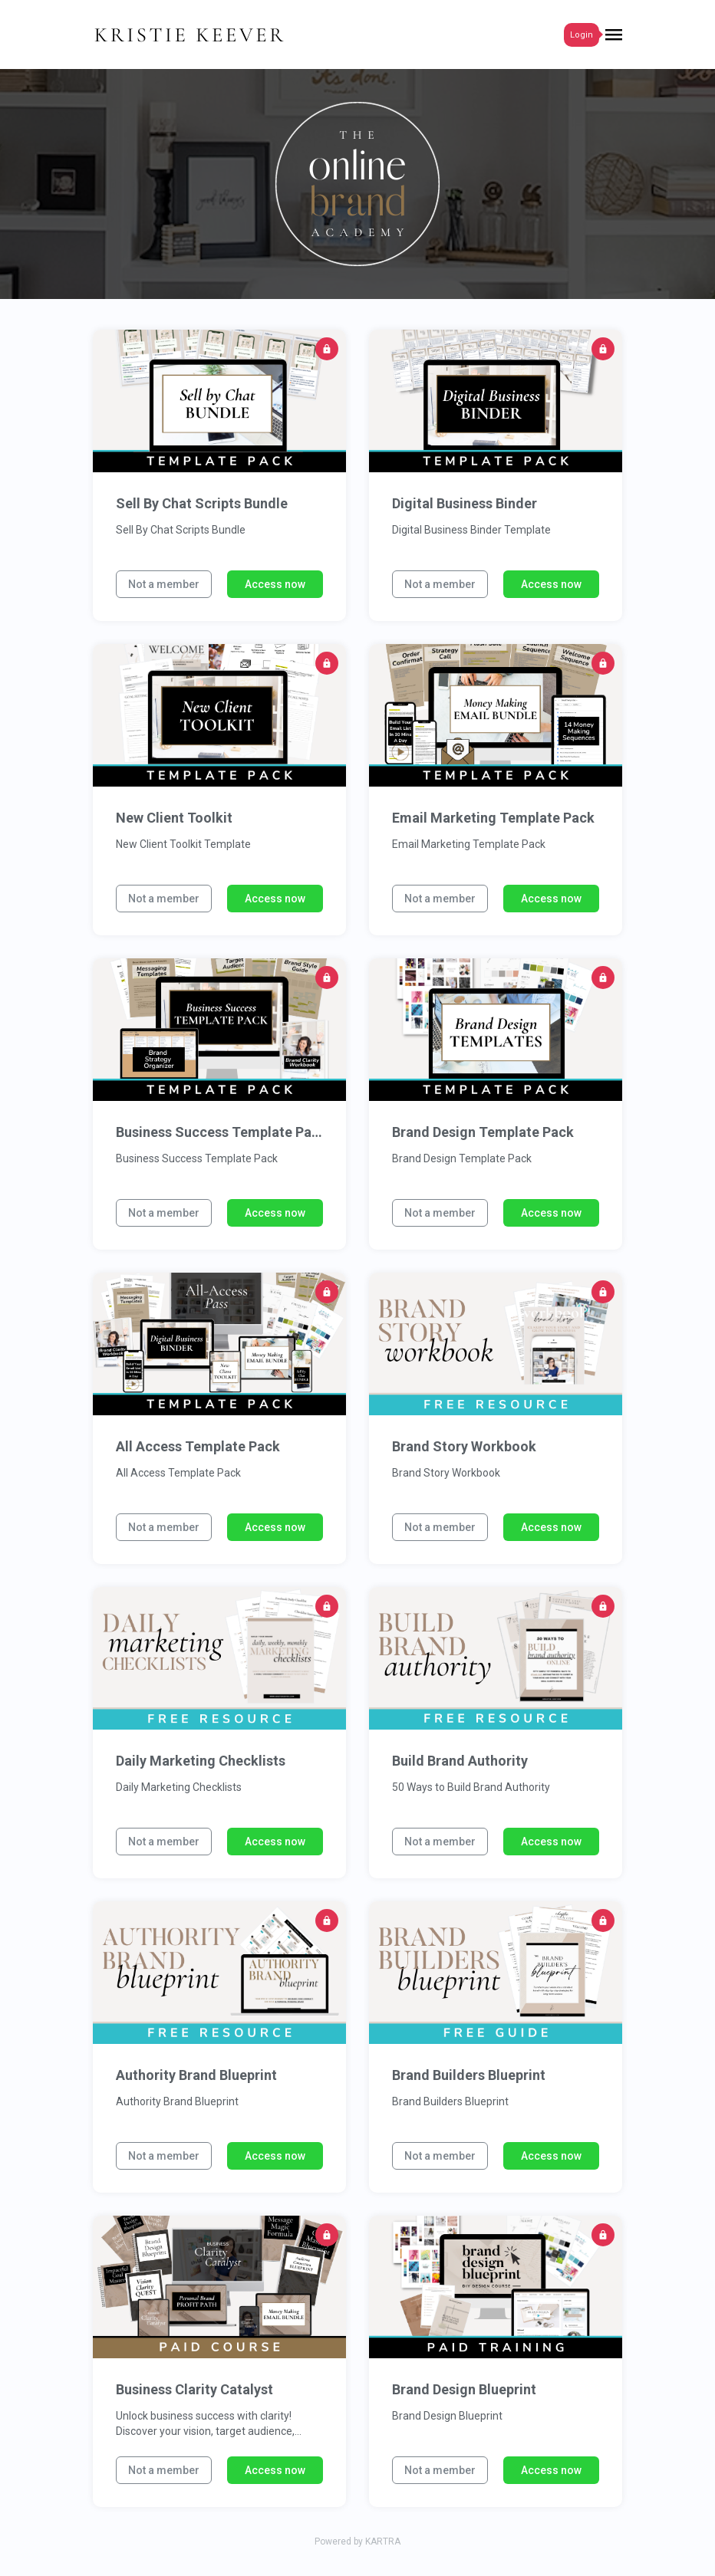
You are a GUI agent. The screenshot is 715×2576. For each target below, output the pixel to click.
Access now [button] (275, 584)
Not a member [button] (163, 584)
